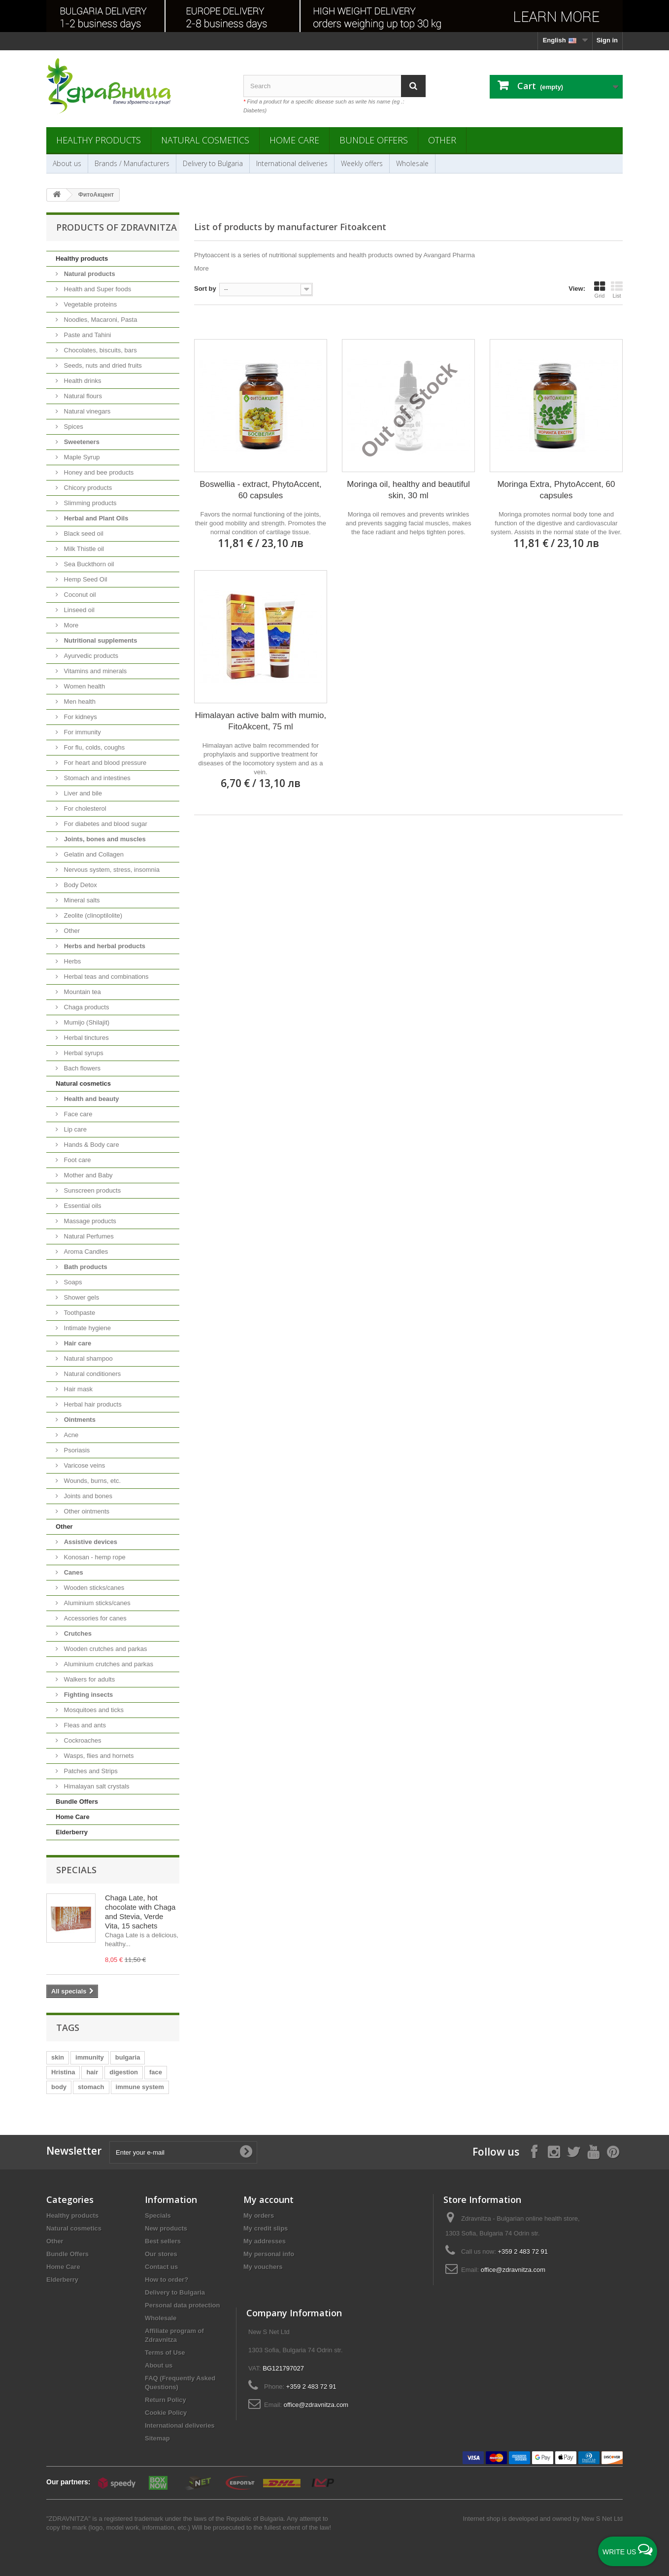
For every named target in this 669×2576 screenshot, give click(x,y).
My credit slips (265, 2228)
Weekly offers (362, 163)
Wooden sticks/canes (93, 1587)
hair (92, 2072)
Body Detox (79, 885)
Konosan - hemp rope (94, 1557)
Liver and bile (82, 793)
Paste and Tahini (86, 335)
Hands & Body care (90, 1144)
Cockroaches (81, 1740)
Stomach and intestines (96, 778)
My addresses (264, 2241)
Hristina (63, 2072)
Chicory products (87, 487)
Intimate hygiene (86, 1328)
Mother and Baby (87, 1175)
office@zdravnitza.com (513, 2269)
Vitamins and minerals (94, 671)
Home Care (294, 140)
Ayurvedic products (90, 655)
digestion (123, 2072)
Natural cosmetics (205, 140)
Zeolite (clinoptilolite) (92, 915)
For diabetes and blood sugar (104, 823)
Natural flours (82, 396)
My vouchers (262, 2266)
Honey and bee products (98, 472)
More (70, 625)
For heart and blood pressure (104, 762)
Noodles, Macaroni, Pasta (99, 319)
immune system (140, 2087)
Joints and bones (87, 1496)
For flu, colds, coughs (93, 747)
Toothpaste (78, 1312)
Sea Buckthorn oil (88, 564)
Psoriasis (76, 1450)
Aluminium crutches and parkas (107, 1664)
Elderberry (72, 1832)
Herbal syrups (82, 1053)
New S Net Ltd (602, 2518)
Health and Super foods (96, 289)
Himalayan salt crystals (96, 1786)
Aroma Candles (85, 1251)
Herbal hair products (92, 1404)
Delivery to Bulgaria (213, 163)
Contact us (161, 2266)
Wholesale (412, 163)
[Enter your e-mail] (183, 2152)
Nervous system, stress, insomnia (111, 869)
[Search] (413, 86)
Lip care (74, 1129)
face (155, 2072)
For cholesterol (84, 808)
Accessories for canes (94, 1618)
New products (166, 2228)
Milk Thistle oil (83, 548)
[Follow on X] (573, 2151)
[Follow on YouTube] (593, 2151)
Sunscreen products (91, 1190)
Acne (70, 1435)
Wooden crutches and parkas (104, 1648)
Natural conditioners (91, 1373)
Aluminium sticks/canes (96, 1603)
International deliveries (292, 163)
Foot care (76, 1160)
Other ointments (85, 1511)
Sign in (607, 40)
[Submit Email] (246, 2152)
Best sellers (163, 2241)
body (59, 2087)
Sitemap (157, 2438)
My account (268, 2199)
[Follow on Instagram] (554, 2151)
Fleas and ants (84, 1725)
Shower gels (80, 1297)
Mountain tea (81, 992)
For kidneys (79, 717)
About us (67, 163)
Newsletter (73, 2151)
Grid (599, 290)
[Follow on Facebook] (534, 2151)
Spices (72, 426)
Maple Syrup (81, 457)
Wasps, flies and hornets (98, 1755)
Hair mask (77, 1389)
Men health (79, 701)
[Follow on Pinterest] (613, 2151)
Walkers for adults (88, 1679)
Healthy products (98, 140)
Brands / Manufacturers (132, 163)
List (617, 290)
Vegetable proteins (89, 304)
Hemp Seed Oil (84, 579)
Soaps (72, 1282)
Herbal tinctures (85, 1037)
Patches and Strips (90, 1771)
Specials (76, 1870)
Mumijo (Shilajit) (85, 1022)
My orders (258, 2215)
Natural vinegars (86, 411)
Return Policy (165, 2400)
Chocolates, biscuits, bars (99, 350)
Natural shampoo (87, 1358)
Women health (83, 686)
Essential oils (81, 1205)
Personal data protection (182, 2305)
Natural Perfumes (88, 1236)
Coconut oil (79, 594)
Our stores (161, 2254)
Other (442, 140)
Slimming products (89, 503)
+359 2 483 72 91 (523, 2251)
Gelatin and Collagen (93, 854)
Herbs (71, 961)
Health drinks (81, 380)
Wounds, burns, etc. (91, 1480)
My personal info (268, 2254)
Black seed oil (82, 533)
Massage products (89, 1221)
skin (57, 2057)
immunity (89, 2057)
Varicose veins (83, 1465)
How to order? (166, 2279)
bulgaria (127, 2057)
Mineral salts (81, 900)
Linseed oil (78, 610)
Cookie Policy (166, 2412)
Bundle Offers (373, 140)
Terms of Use (165, 2352)
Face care (77, 1114)
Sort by (205, 288)
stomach (91, 2087)
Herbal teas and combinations (105, 976)
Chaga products (85, 1007)
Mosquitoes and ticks (93, 1710)
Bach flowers (81, 1068)
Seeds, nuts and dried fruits (102, 365)
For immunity (81, 732)
